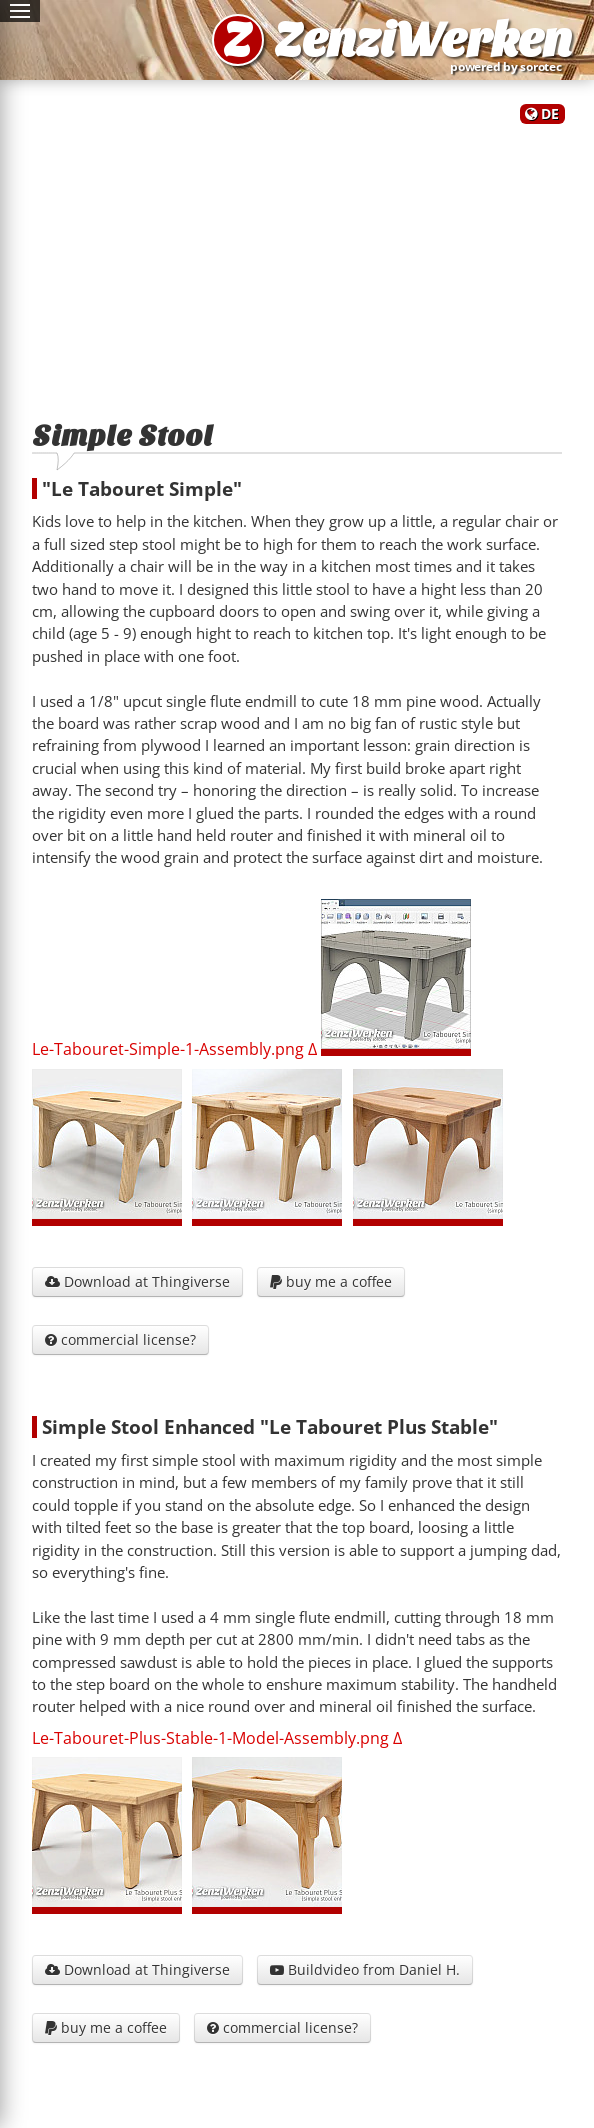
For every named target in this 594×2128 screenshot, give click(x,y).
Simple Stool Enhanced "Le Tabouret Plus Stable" (270, 1426)
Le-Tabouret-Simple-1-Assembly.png (168, 1050)
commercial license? (120, 1339)
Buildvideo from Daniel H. (365, 1969)
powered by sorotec (510, 66)
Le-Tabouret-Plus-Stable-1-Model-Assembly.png (210, 1738)
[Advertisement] (297, 263)
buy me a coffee (331, 1281)
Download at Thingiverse (137, 1281)
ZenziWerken (423, 40)
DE (550, 113)
